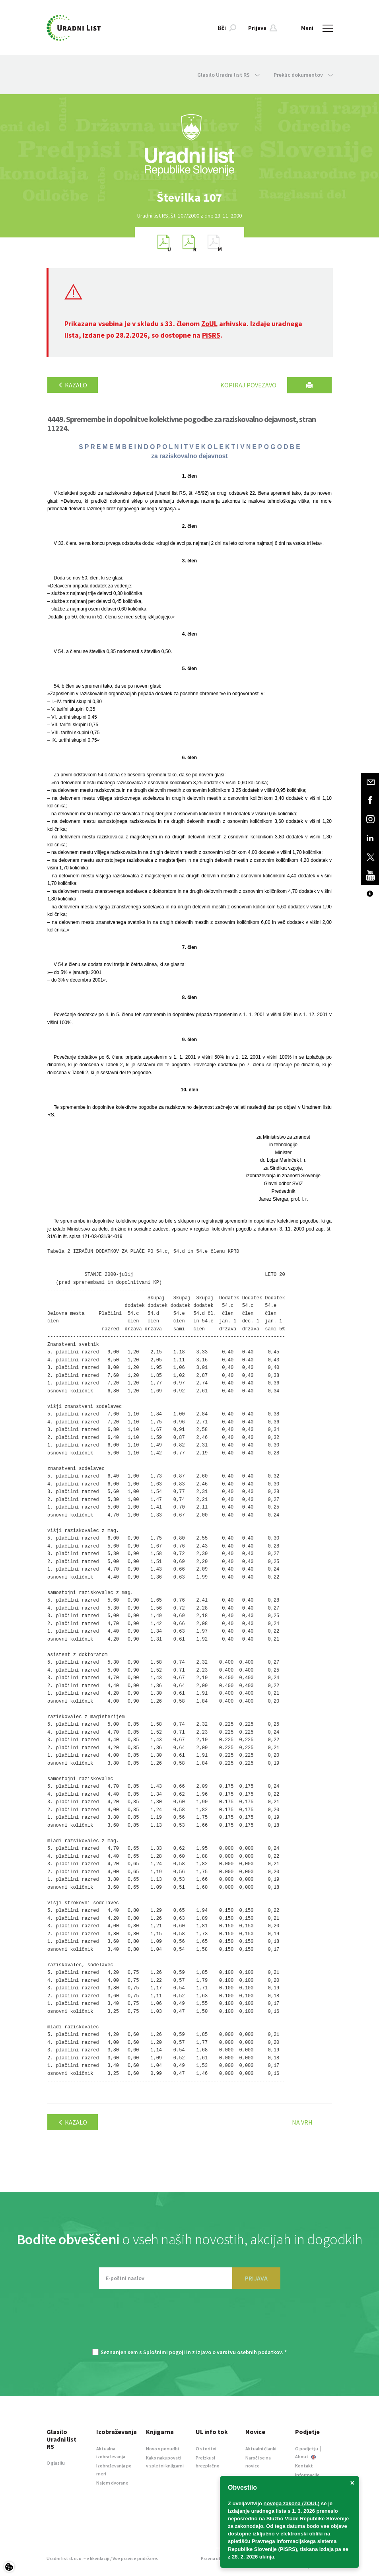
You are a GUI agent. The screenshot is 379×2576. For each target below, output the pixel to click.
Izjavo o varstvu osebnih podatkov (239, 2352)
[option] (189, 197)
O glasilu (56, 2463)
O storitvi (206, 2449)
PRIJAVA (256, 2278)
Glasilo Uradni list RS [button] (228, 74)
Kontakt (304, 2466)
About (305, 2456)
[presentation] (189, 2322)
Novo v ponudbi (162, 2449)
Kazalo (72, 385)
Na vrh (302, 2122)
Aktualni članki (260, 2449)
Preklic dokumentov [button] (303, 74)
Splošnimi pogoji (164, 2352)
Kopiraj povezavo (248, 385)
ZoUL (209, 323)
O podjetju (306, 2449)
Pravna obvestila (218, 2558)
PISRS (211, 335)
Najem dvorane (112, 2483)
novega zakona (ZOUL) (292, 2503)
